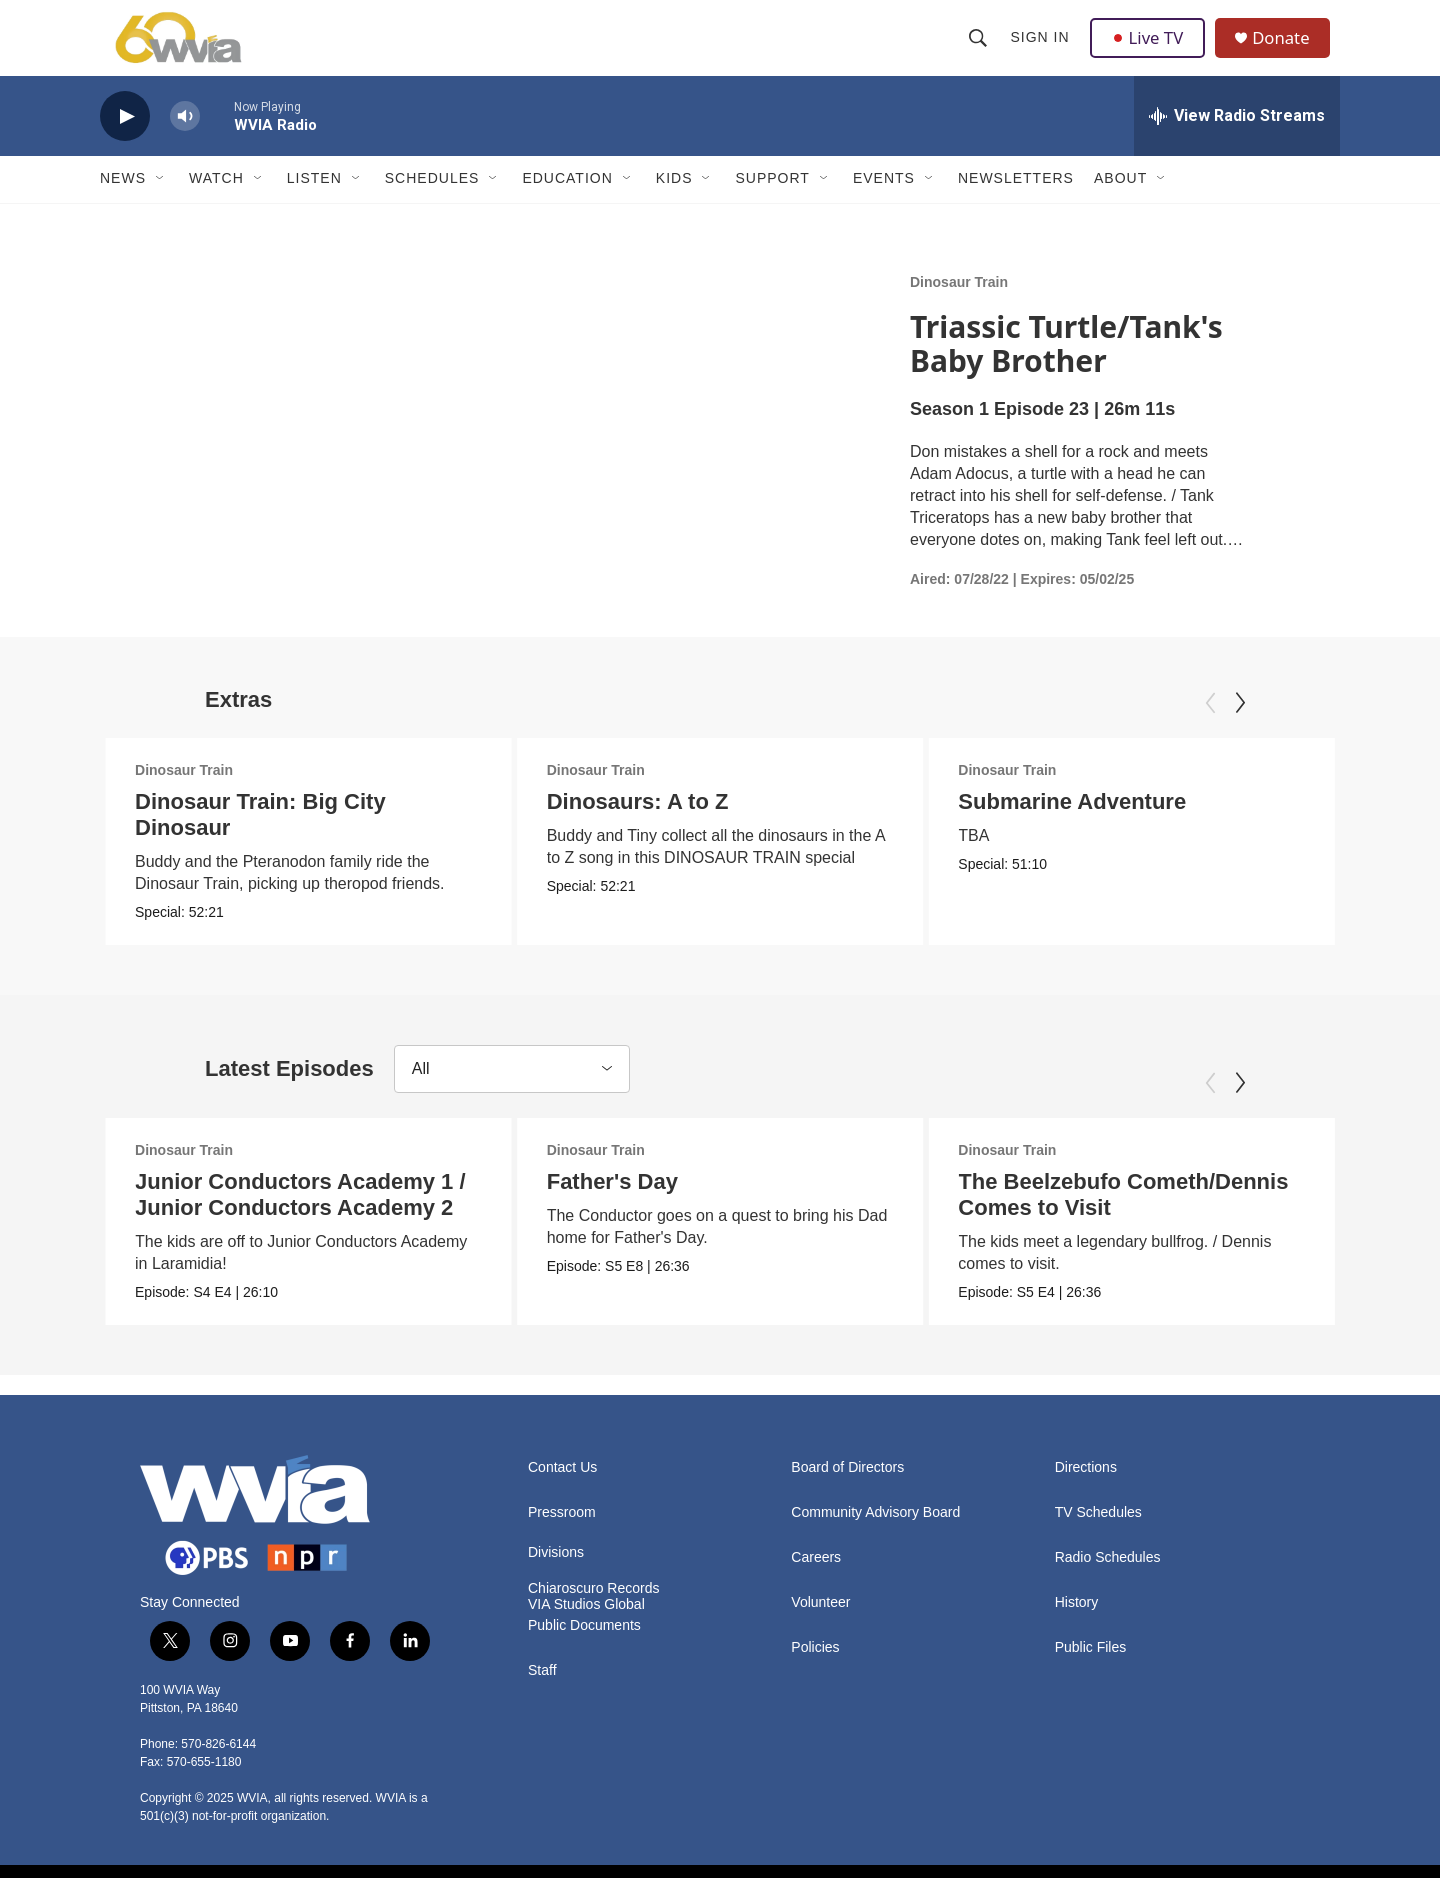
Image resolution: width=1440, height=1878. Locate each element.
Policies (815, 1676)
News (123, 208)
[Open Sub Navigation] (161, 208)
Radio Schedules (1108, 1586)
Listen (314, 208)
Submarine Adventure (1174, 830)
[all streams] (1237, 145)
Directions (1086, 1496)
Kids (674, 208)
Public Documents (584, 1654)
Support (772, 208)
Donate (1289, 52)
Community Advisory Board (875, 1541)
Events (884, 208)
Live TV (1151, 52)
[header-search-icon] (980, 52)
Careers (816, 1586)
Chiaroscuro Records (594, 1617)
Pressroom (562, 1541)
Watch (216, 208)
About (1120, 208)
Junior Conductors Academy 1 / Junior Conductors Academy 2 (300, 1223)
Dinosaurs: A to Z (635, 830)
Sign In (1041, 52)
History (1077, 1631)
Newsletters (1016, 208)
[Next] (1240, 732)
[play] (125, 145)
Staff (542, 1699)
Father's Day (621, 1210)
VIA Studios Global (586, 1633)
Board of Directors (847, 1496)
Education (567, 208)
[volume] (185, 145)
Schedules (432, 208)
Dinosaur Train (959, 311)
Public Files (1091, 1676)
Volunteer (820, 1631)
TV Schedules (1098, 1541)
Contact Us (562, 1496)
